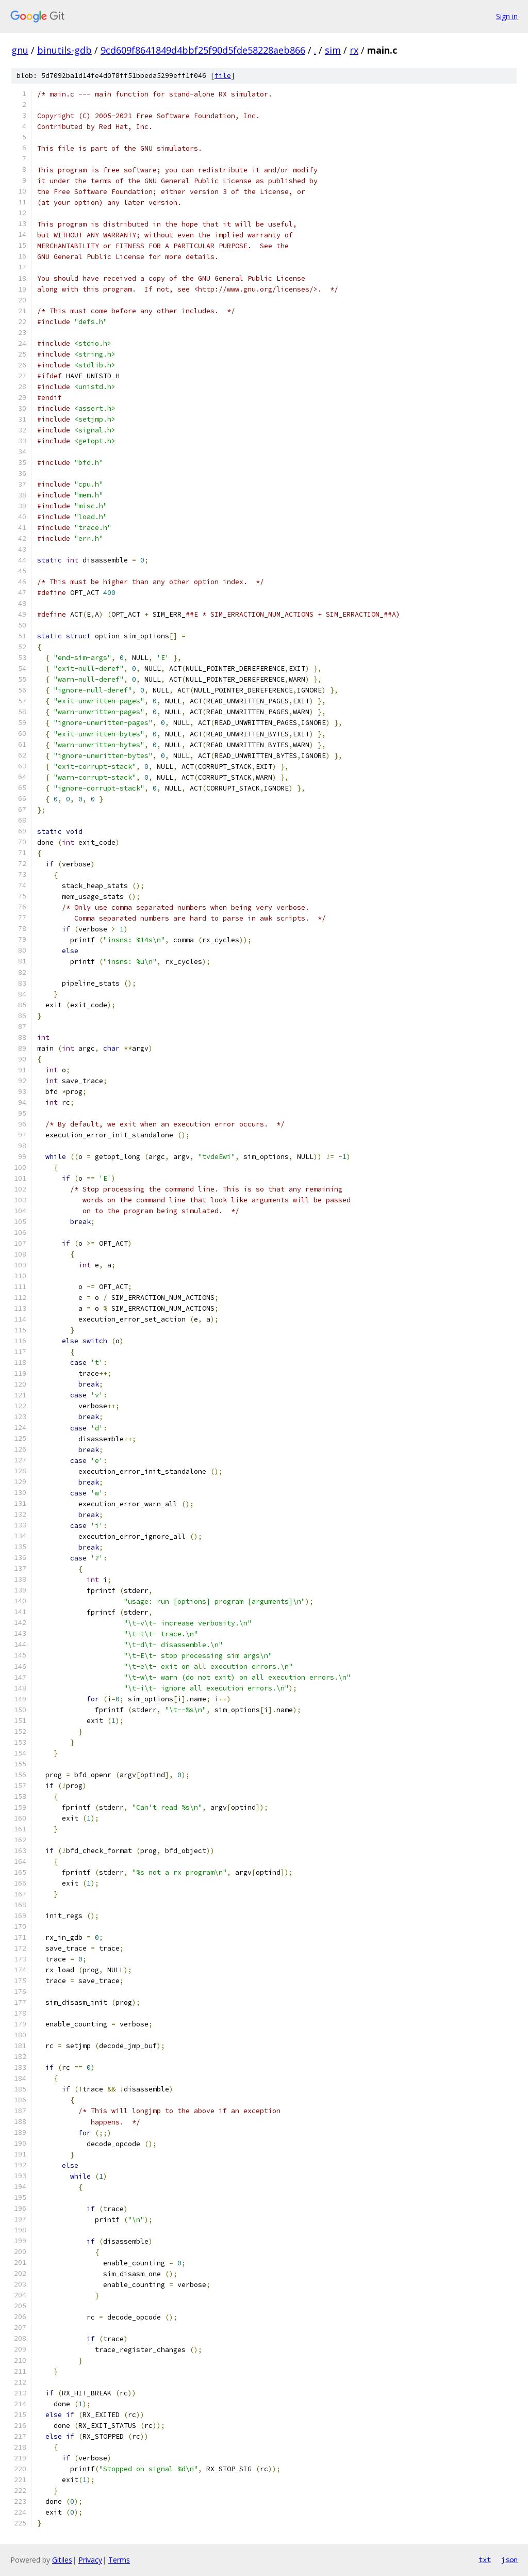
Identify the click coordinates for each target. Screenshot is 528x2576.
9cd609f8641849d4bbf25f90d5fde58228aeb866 (203, 50)
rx (354, 50)
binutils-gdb (64, 50)
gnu (19, 50)
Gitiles (62, 2560)
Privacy (90, 2560)
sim (333, 50)
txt (484, 2559)
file (222, 75)
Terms (119, 2560)
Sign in (507, 16)
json (509, 2559)
